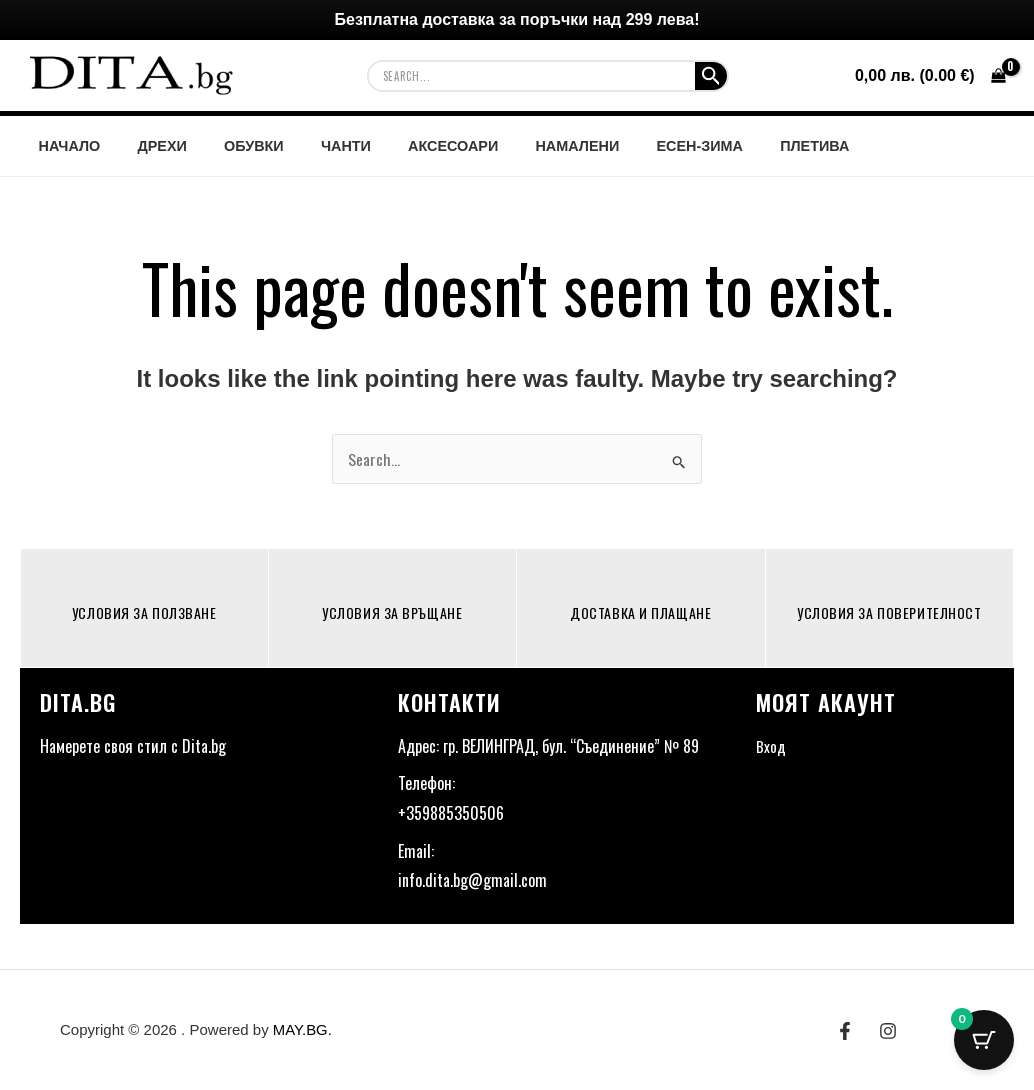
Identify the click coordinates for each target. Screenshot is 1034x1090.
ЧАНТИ (316, 146)
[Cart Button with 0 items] (984, 1040)
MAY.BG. (302, 1029)
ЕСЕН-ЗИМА (645, 146)
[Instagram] (888, 1031)
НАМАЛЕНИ (531, 146)
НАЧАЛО (65, 146)
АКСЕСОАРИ (415, 146)
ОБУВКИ (233, 146)
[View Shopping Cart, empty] (930, 76)
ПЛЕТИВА (751, 146)
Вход (771, 746)
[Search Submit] (711, 76)
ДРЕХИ (149, 146)
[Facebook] (845, 1031)
